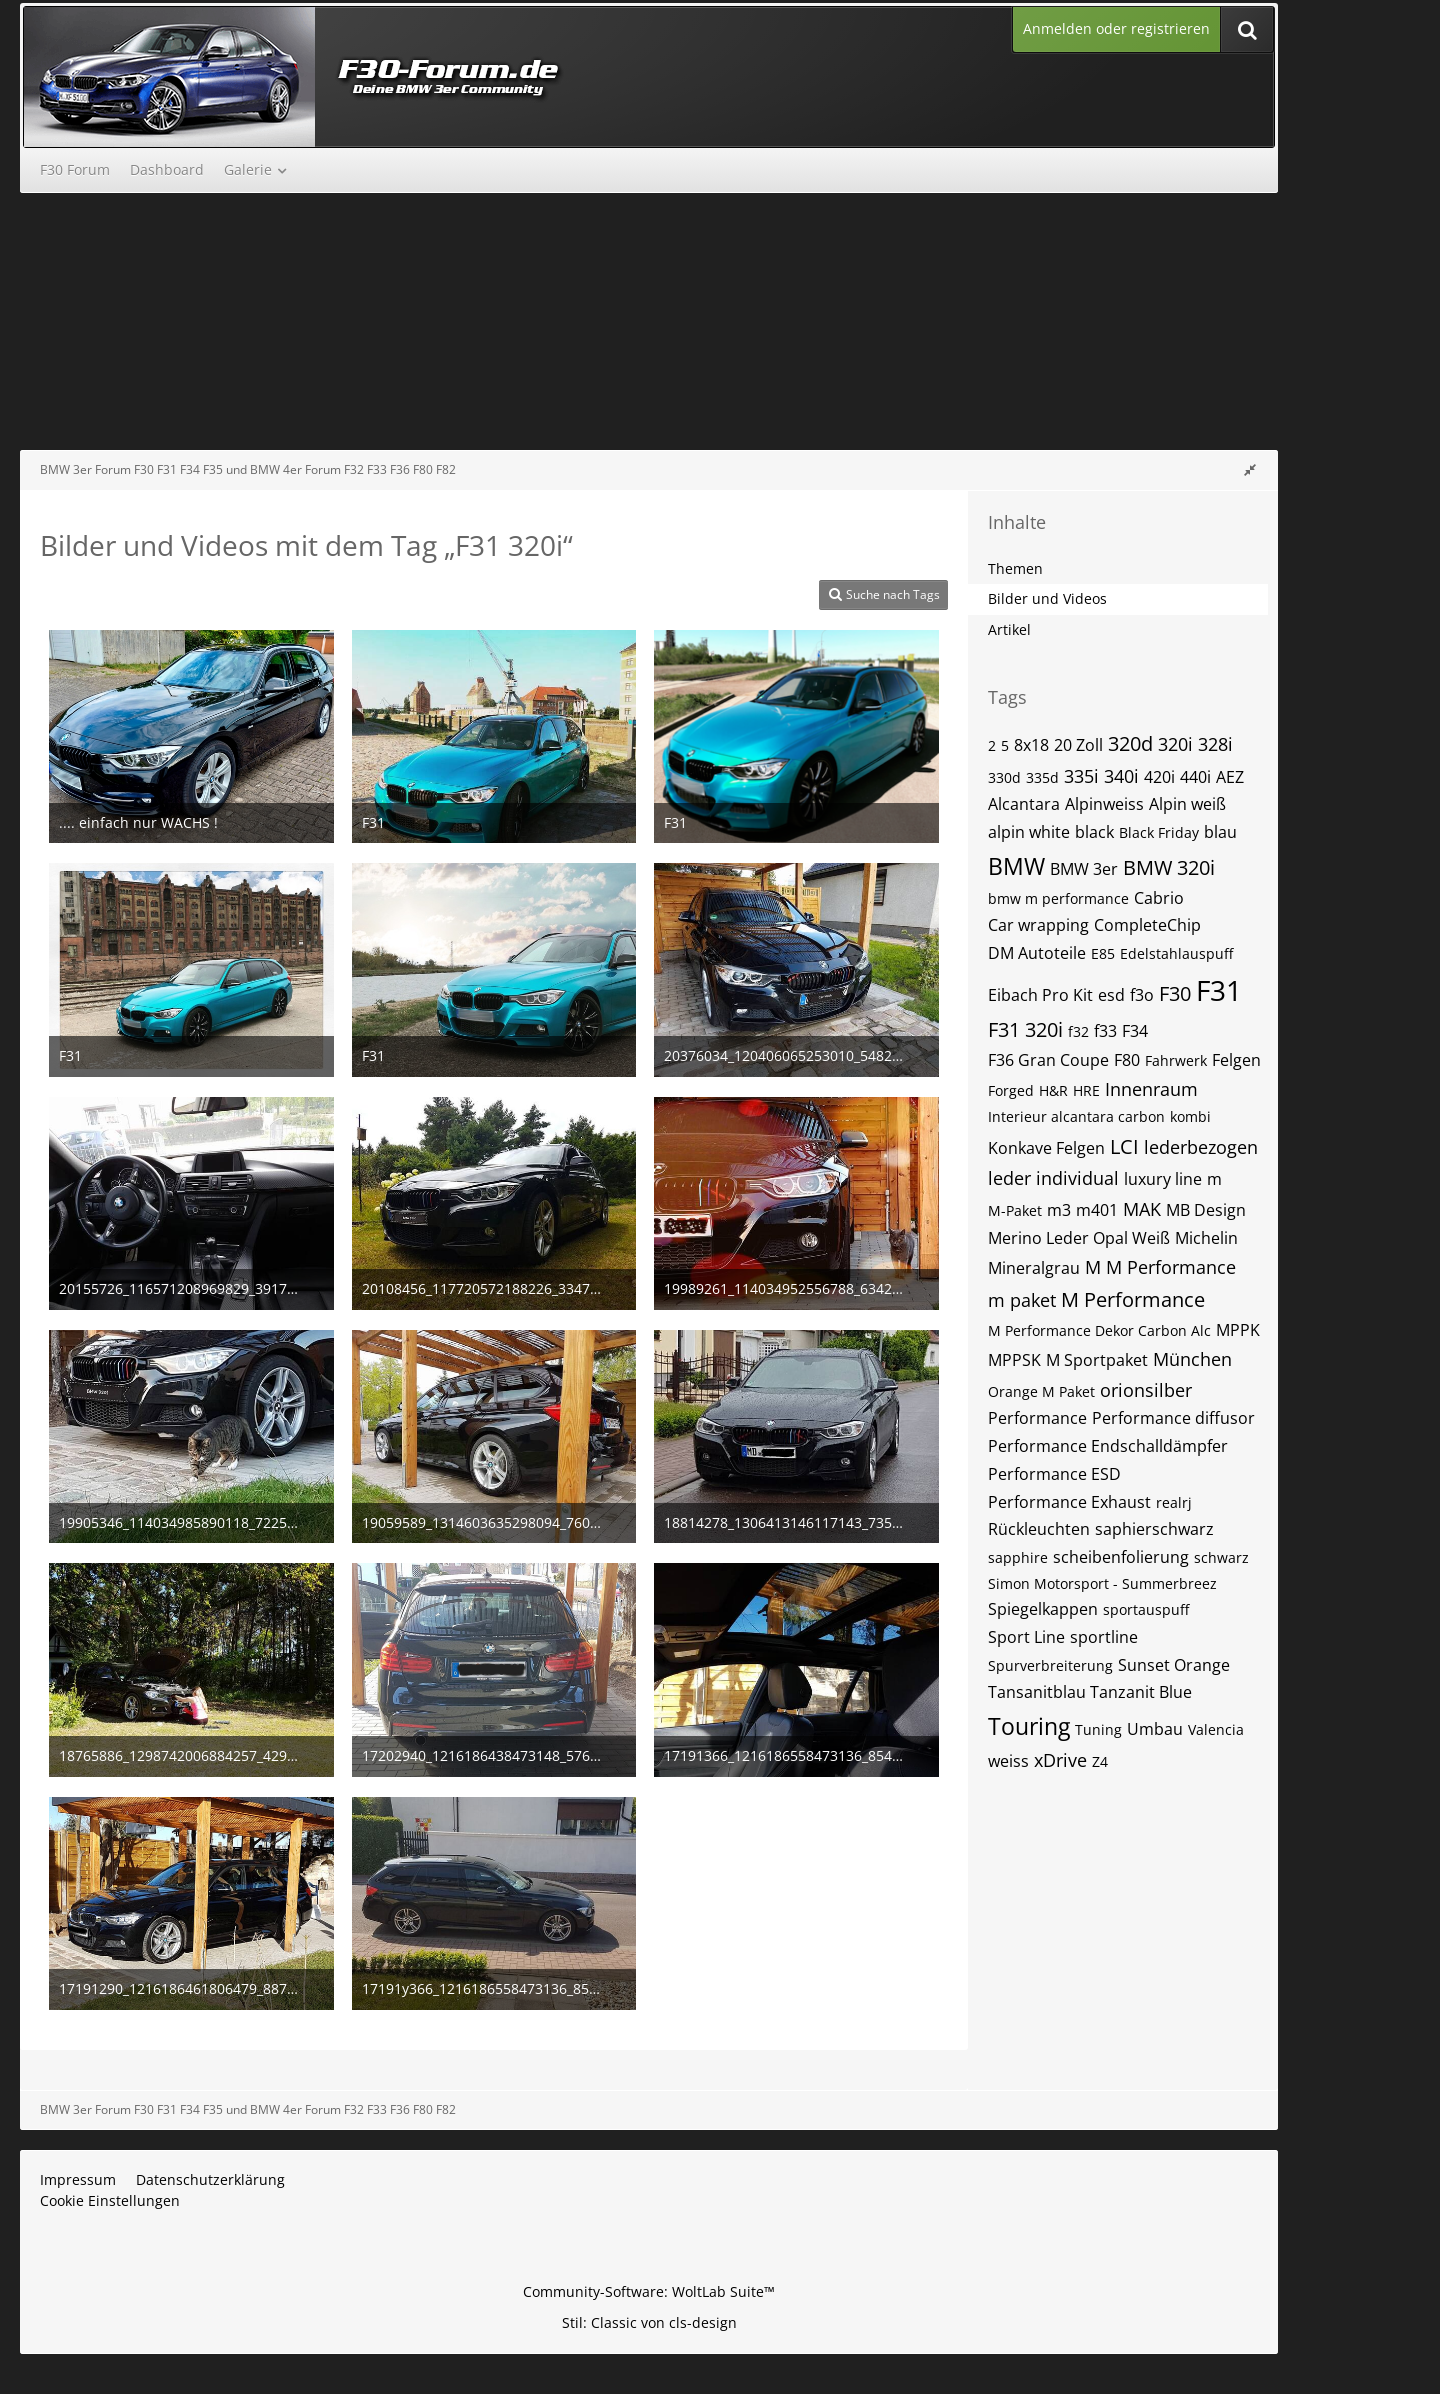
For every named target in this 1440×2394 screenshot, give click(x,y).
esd (1111, 995)
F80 (1127, 1060)
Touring (1029, 1726)
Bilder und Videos (1047, 598)
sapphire (1018, 1557)
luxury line (1163, 1179)
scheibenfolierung (1121, 1557)
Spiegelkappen (1043, 1609)
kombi (1190, 1116)
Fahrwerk (1176, 1060)
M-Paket (1015, 1210)
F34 (1135, 1031)
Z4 (1100, 1761)
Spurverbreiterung (1050, 1665)
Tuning (1098, 1729)
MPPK (1238, 1330)
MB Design (1206, 1210)
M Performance (1133, 1299)
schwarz (1221, 1557)
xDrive (1060, 1760)
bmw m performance (1058, 898)
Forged (1011, 1090)
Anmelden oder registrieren (1116, 28)
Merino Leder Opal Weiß (1079, 1238)
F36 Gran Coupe (1048, 1060)
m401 (1097, 1210)
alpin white (1029, 832)
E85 (1103, 953)
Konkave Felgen (1046, 1148)
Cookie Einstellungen (110, 2200)
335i (1081, 776)
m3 (1059, 1210)
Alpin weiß (1187, 804)
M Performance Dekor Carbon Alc (1099, 1330)
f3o (1142, 995)
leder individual (1053, 1178)
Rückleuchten (1039, 1529)
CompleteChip (1147, 925)
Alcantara (1024, 804)
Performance (1037, 1418)
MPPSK (1014, 1360)
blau (1220, 832)
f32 (1078, 1031)
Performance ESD (1054, 1474)
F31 (1219, 990)
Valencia (1216, 1729)
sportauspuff (1146, 1609)
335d (1042, 777)
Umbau (1155, 1729)
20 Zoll (1078, 745)
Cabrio (1159, 898)
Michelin (1206, 1238)
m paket (1022, 1300)
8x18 (1031, 745)
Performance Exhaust (1069, 1502)
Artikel (1009, 629)
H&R (1053, 1090)
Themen (1015, 568)
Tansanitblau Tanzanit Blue (1090, 1692)
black (1094, 832)
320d (1130, 743)
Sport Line (1026, 1637)
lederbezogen (1201, 1147)
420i (1159, 777)
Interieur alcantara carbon (1076, 1116)
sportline (1104, 1637)
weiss (1008, 1761)
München (1192, 1359)
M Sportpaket (1097, 1360)
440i (1195, 777)
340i (1121, 776)
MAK (1142, 1209)
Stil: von (649, 2322)
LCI (1124, 1146)
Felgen (1236, 1060)
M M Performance (1160, 1267)
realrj (1174, 1502)
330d (1004, 777)
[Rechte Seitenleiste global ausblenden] (1250, 469)
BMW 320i (1169, 867)
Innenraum (1151, 1089)
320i (1175, 744)
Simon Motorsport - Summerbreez (1102, 1583)
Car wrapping (1038, 925)
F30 (1175, 993)
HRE (1086, 1090)
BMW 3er (1084, 869)
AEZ (1230, 777)
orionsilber (1146, 1390)
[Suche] (1247, 29)
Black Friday (1159, 832)
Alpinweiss (1104, 804)
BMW (1016, 866)
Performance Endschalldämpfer (1108, 1446)
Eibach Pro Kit (1040, 995)
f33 (1105, 1031)
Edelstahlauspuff (1176, 953)
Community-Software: (649, 2291)
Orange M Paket (1041, 1391)
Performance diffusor (1173, 1418)
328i (1215, 744)
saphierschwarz (1154, 1529)
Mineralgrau (1034, 1268)
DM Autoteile (1037, 953)
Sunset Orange (1174, 1665)
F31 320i (1025, 1029)
